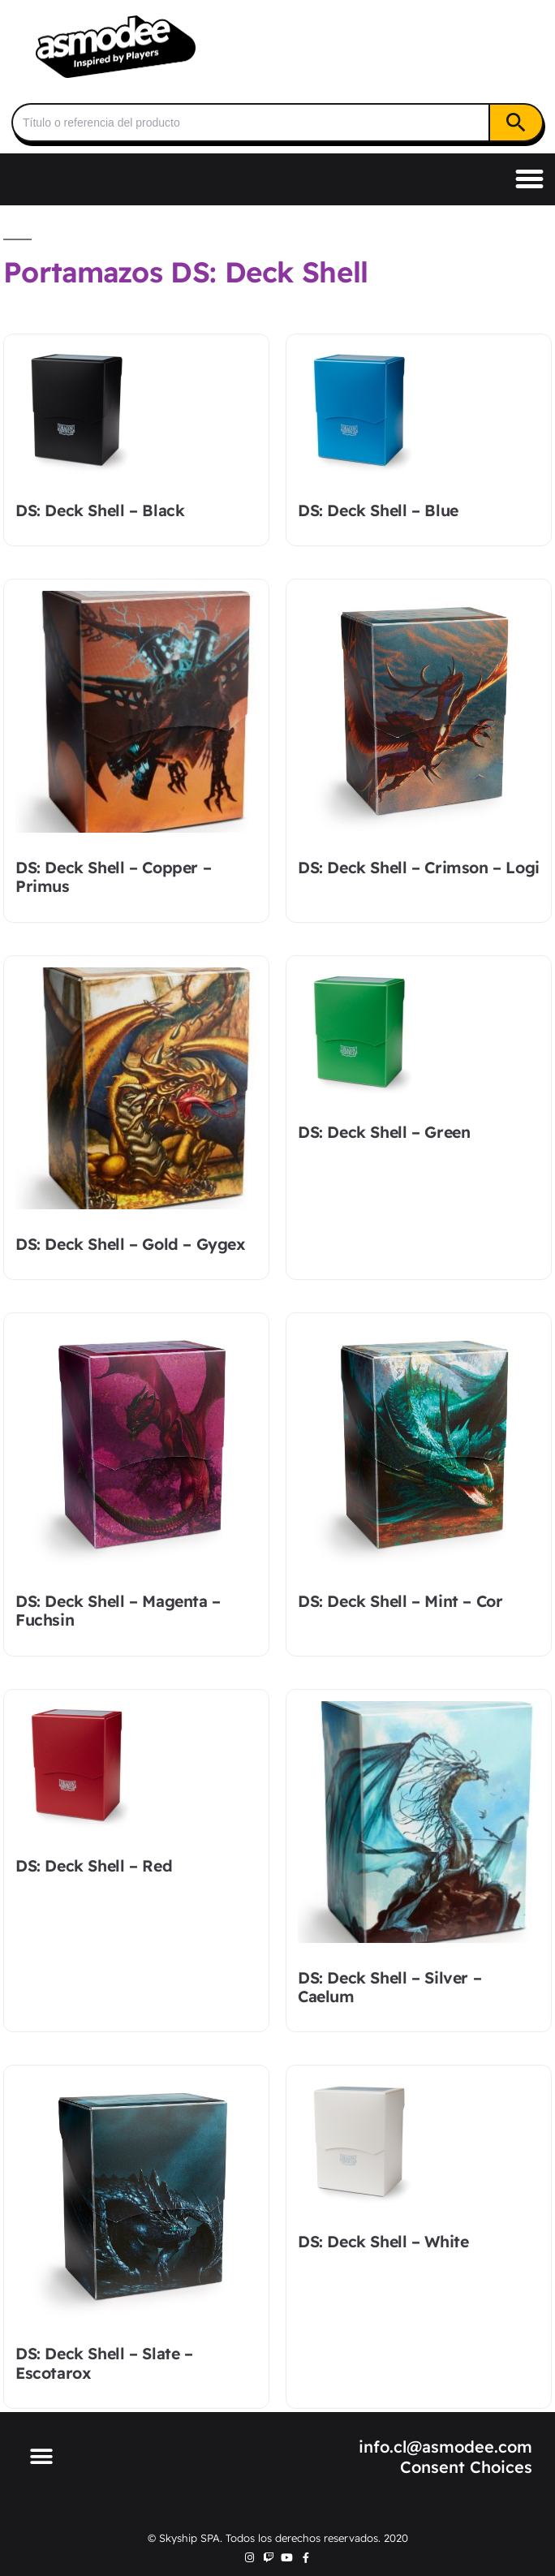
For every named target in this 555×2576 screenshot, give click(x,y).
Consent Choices (466, 2467)
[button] (530, 179)
